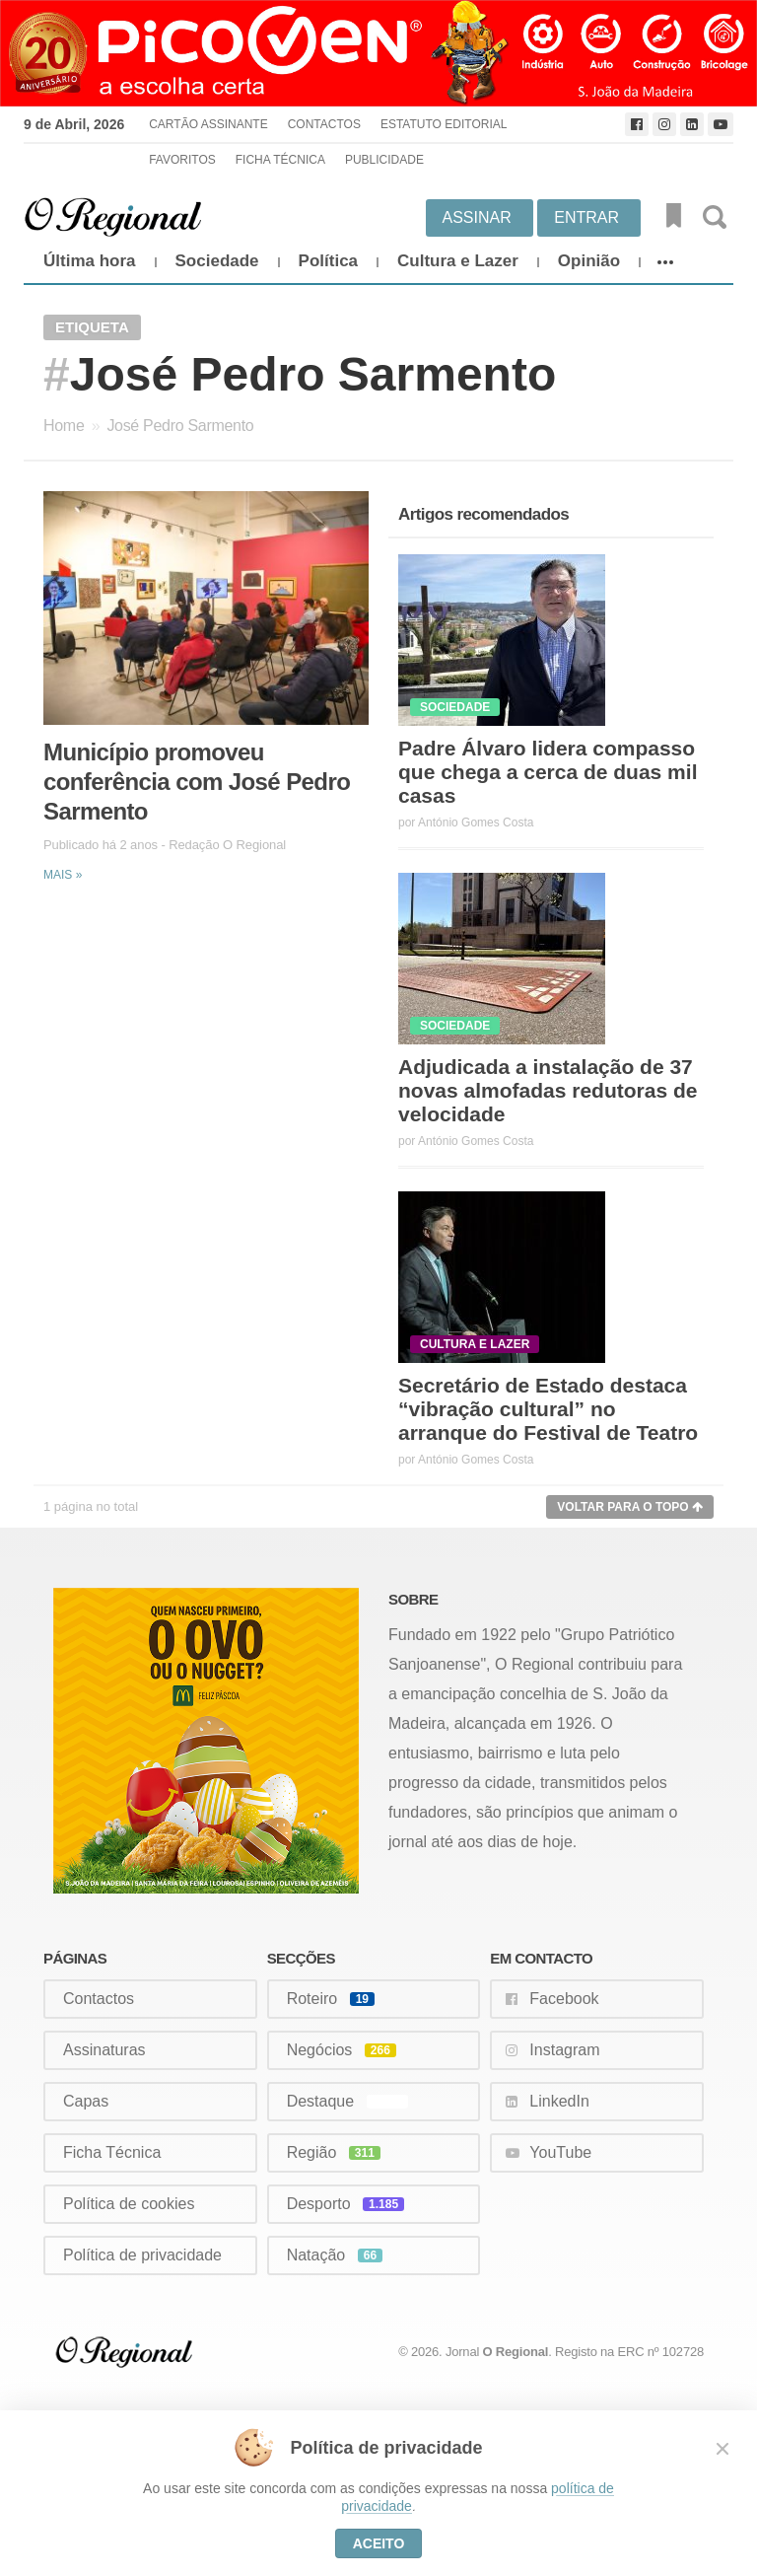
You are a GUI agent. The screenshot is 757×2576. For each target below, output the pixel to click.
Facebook (563, 1998)
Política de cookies (128, 2203)
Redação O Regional (227, 844)
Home (63, 425)
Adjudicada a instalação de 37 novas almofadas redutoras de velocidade (547, 1090)
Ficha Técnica (280, 160)
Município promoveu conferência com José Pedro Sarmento (196, 781)
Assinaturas (104, 2049)
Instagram (564, 2049)
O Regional (516, 2351)
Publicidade (384, 160)
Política (328, 260)
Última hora (89, 260)
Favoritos (182, 160)
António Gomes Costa (475, 822)
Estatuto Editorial (443, 124)
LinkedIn (559, 2101)
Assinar (477, 217)
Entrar (586, 217)
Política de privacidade (142, 2255)
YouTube (560, 2152)
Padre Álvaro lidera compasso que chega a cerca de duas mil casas (547, 772)
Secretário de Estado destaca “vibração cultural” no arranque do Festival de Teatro (548, 1409)
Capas (85, 2101)
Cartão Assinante (208, 124)
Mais (62, 875)
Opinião (589, 260)
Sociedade (217, 260)
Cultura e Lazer (457, 260)
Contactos (324, 124)
